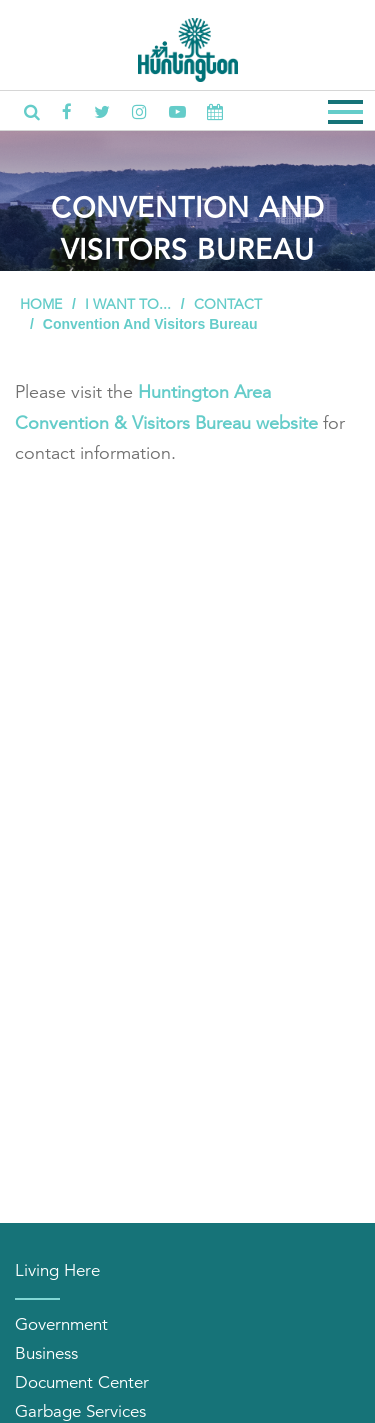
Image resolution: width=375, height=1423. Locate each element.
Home (41, 304)
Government (61, 1324)
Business (46, 1353)
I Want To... (128, 304)
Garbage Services (80, 1411)
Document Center (82, 1382)
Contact (228, 304)
